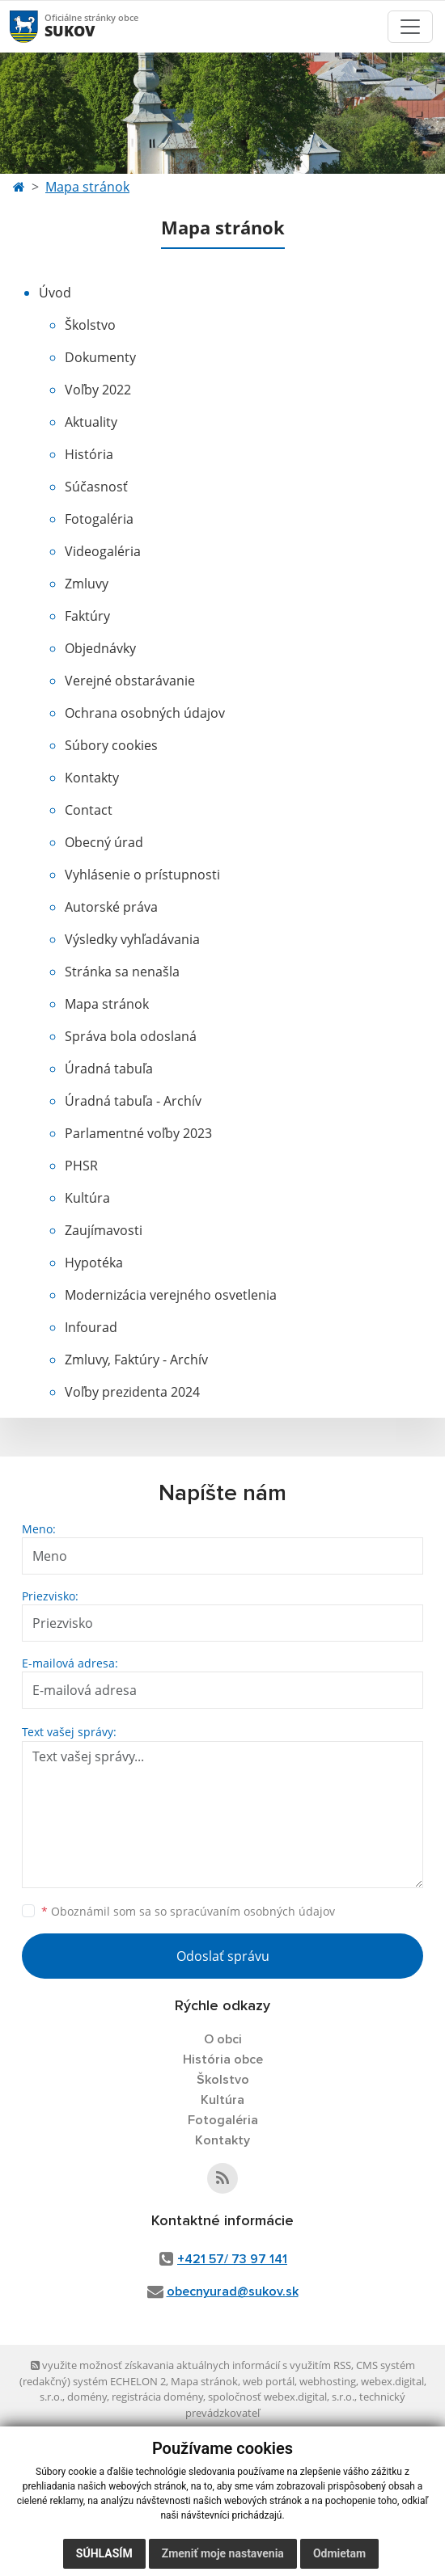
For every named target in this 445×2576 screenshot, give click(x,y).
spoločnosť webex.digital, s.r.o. (281, 2396)
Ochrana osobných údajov (145, 713)
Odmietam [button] (339, 2553)
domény (87, 2396)
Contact (88, 810)
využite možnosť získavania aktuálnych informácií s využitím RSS (191, 2365)
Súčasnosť (96, 486)
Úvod (55, 292)
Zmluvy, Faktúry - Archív (136, 1359)
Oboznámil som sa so (188, 1911)
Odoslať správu (222, 1956)
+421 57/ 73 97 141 (232, 2259)
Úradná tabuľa (109, 1068)
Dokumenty (100, 357)
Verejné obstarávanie (130, 680)
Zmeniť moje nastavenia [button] (223, 2553)
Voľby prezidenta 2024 (132, 1392)
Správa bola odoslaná (131, 1036)
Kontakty (92, 777)
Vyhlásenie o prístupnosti (142, 874)
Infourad (91, 1327)
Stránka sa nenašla (122, 971)
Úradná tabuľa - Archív (133, 1101)
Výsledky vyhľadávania (132, 939)
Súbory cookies (111, 745)
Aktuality (91, 422)
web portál (269, 2381)
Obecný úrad (104, 842)
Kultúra (87, 1198)
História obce (223, 2059)
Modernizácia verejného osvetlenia (171, 1295)
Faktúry (87, 616)
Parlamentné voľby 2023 (138, 1133)
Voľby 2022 (98, 389)
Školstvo (90, 325)
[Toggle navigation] (410, 27)
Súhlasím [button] (104, 2553)
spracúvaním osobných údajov (252, 1911)
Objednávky (100, 648)
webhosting (327, 2381)
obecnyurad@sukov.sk (233, 2291)
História (89, 454)
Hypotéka (94, 1262)
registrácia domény (157, 2396)
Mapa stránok (87, 187)
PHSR (81, 1165)
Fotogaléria (99, 519)
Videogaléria (103, 551)
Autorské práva (111, 907)
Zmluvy (86, 583)
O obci (223, 2039)
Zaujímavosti (103, 1230)
